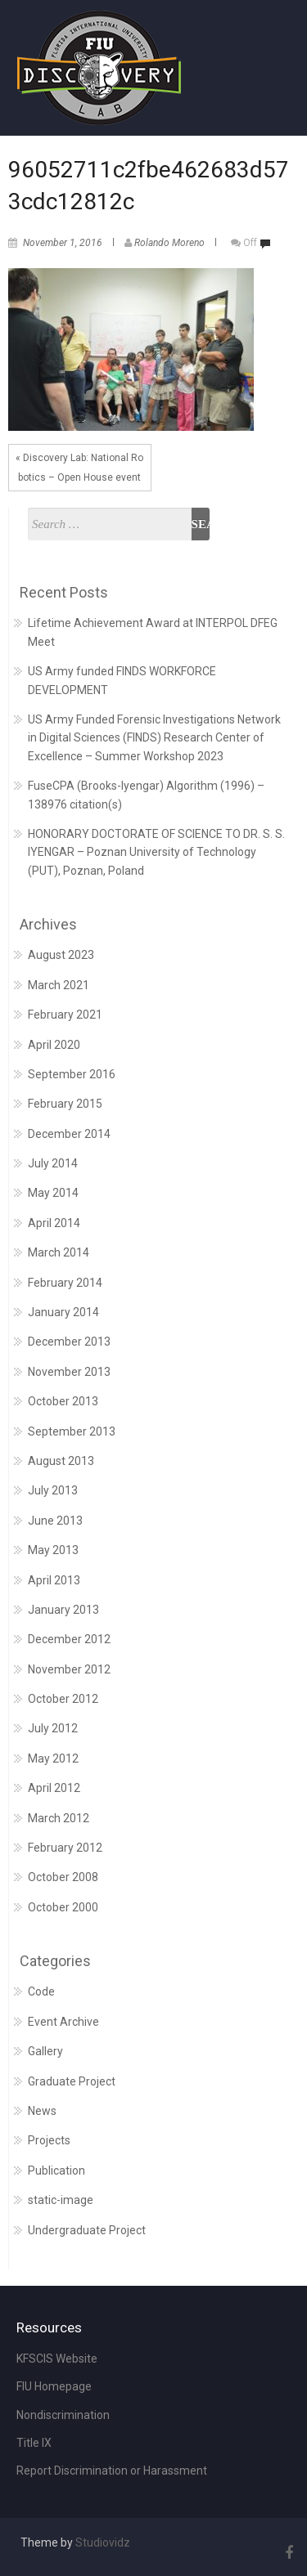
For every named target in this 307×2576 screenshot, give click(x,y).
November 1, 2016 (62, 243)
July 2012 (53, 1728)
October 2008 (63, 1877)
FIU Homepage (54, 2386)
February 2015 (65, 1103)
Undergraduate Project (87, 2230)
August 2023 (61, 954)
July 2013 (53, 1490)
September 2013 (71, 1431)
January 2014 (63, 1312)
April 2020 (54, 1044)
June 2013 (55, 1520)
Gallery (45, 2051)
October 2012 (63, 1698)
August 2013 (61, 1460)
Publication (56, 2170)
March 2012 (58, 1818)
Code (41, 1991)
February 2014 (65, 1282)
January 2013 (63, 1609)
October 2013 (63, 1401)
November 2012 (69, 1669)
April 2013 (54, 1580)
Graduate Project (71, 2081)
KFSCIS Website (56, 2358)
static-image (60, 2199)
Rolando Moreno (169, 243)
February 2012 (65, 1847)
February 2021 (65, 1014)
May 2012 (53, 1758)
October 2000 (63, 1907)
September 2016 (71, 1074)
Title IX (34, 2442)
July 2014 (53, 1163)
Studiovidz (102, 2542)
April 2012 (54, 1787)
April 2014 (54, 1223)
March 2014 (58, 1252)
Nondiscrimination (63, 2414)
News (42, 2110)
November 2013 (69, 1371)
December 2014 (69, 1133)
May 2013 (53, 1550)
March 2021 (58, 985)
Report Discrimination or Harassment (111, 2470)
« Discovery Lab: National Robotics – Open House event (79, 467)
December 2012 (69, 1639)
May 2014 (53, 1192)
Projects (49, 2140)
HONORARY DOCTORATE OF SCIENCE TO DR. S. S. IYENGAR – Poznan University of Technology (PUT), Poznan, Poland (156, 852)
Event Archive (63, 2021)
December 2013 (69, 1341)
